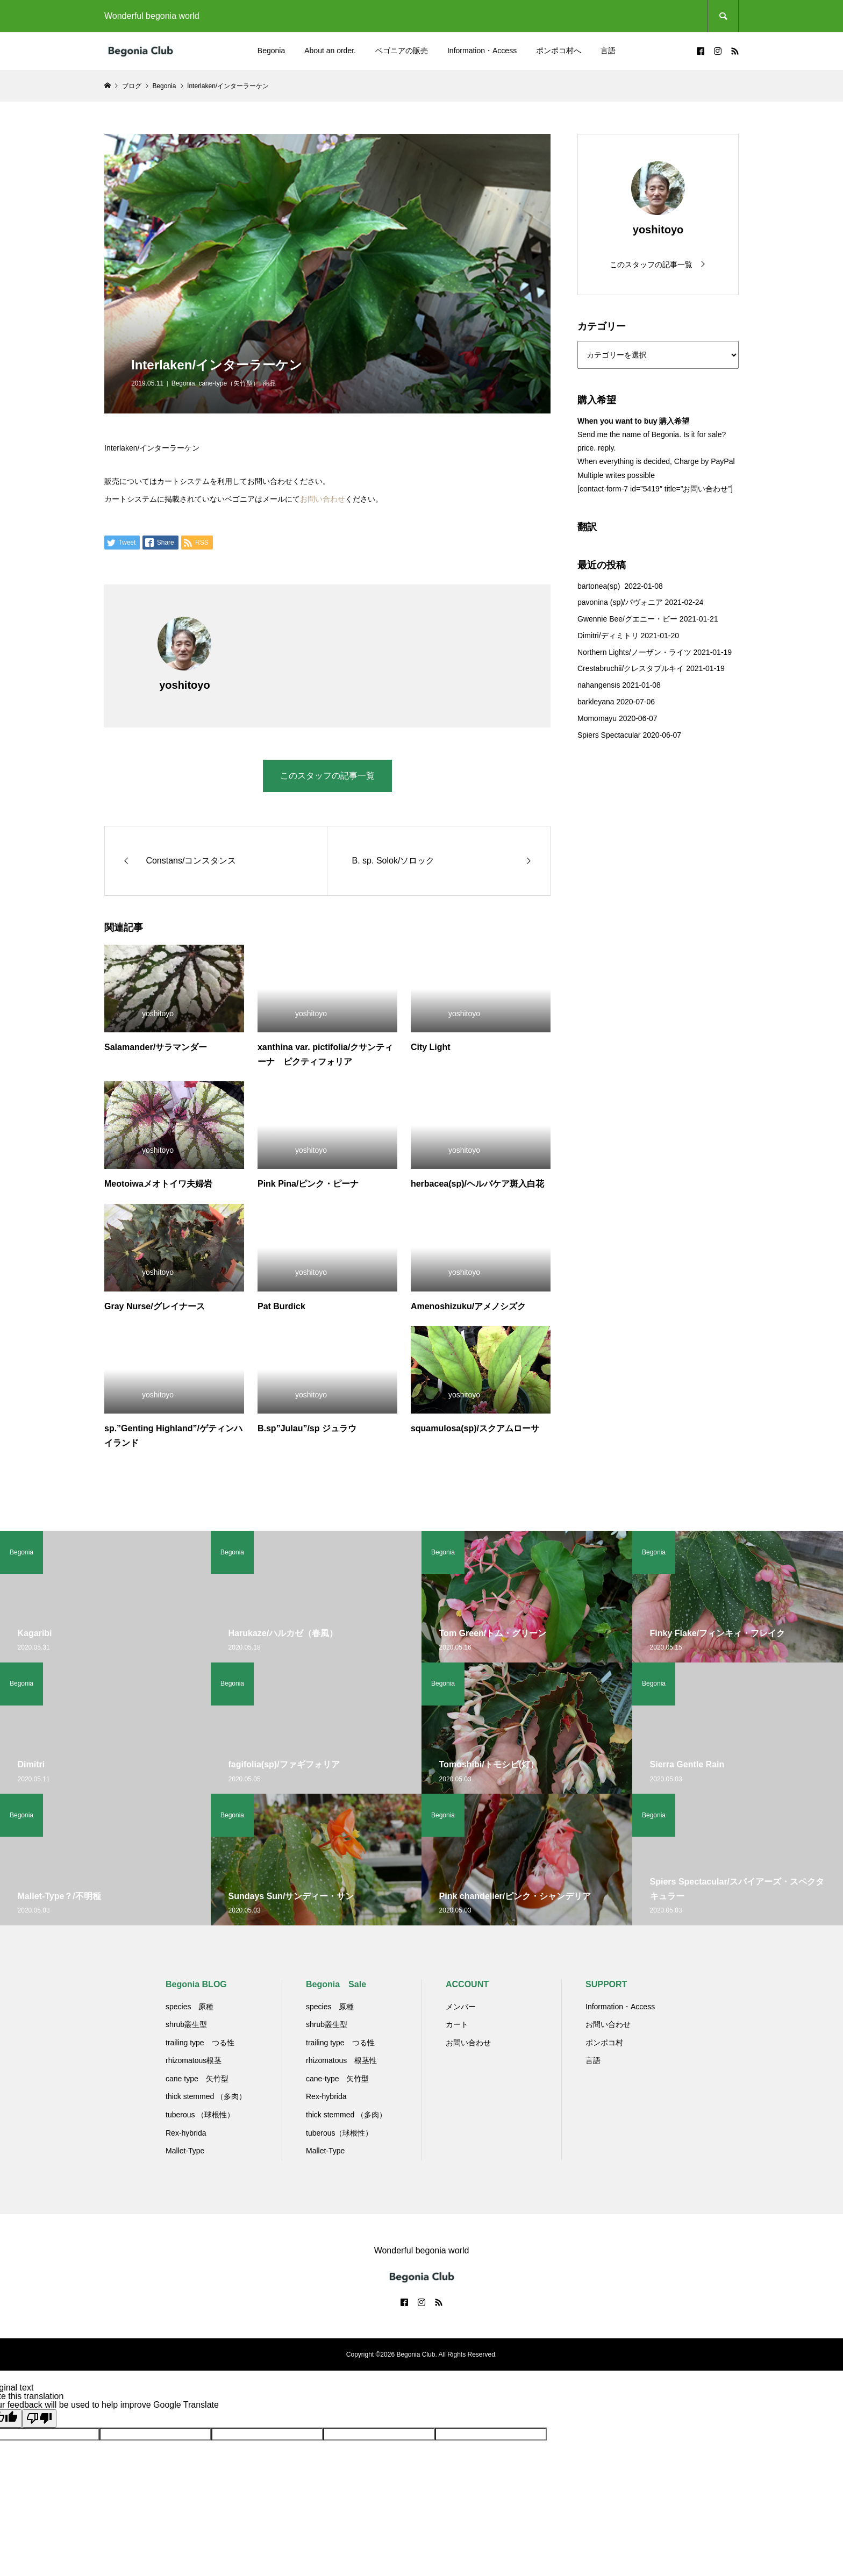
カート (457, 2024)
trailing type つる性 (200, 2042)
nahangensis (598, 685)
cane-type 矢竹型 (337, 2078)
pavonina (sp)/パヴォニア (620, 602)
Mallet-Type (185, 2150)
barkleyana (596, 701)
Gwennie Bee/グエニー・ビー (627, 619)
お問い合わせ (322, 499)
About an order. (330, 50)
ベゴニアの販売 (401, 50)
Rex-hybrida (186, 2133)
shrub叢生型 (186, 2024)
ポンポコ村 (604, 2042)
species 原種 (189, 2006)
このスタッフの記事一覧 (327, 775)
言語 (608, 50)
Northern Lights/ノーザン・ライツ (634, 652)
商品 (269, 383)
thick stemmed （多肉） (206, 2096)
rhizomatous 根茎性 (341, 2060)
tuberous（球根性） (339, 2133)
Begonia (271, 50)
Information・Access (482, 50)
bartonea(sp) (599, 586)
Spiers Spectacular (609, 735)
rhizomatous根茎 (194, 2060)
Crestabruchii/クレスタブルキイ (630, 668)
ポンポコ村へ (558, 50)
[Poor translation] (39, 2418)
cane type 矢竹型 (197, 2078)
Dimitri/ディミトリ (608, 635)
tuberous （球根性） (200, 2114)
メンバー (461, 2006)
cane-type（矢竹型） (228, 383)
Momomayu (597, 718)
